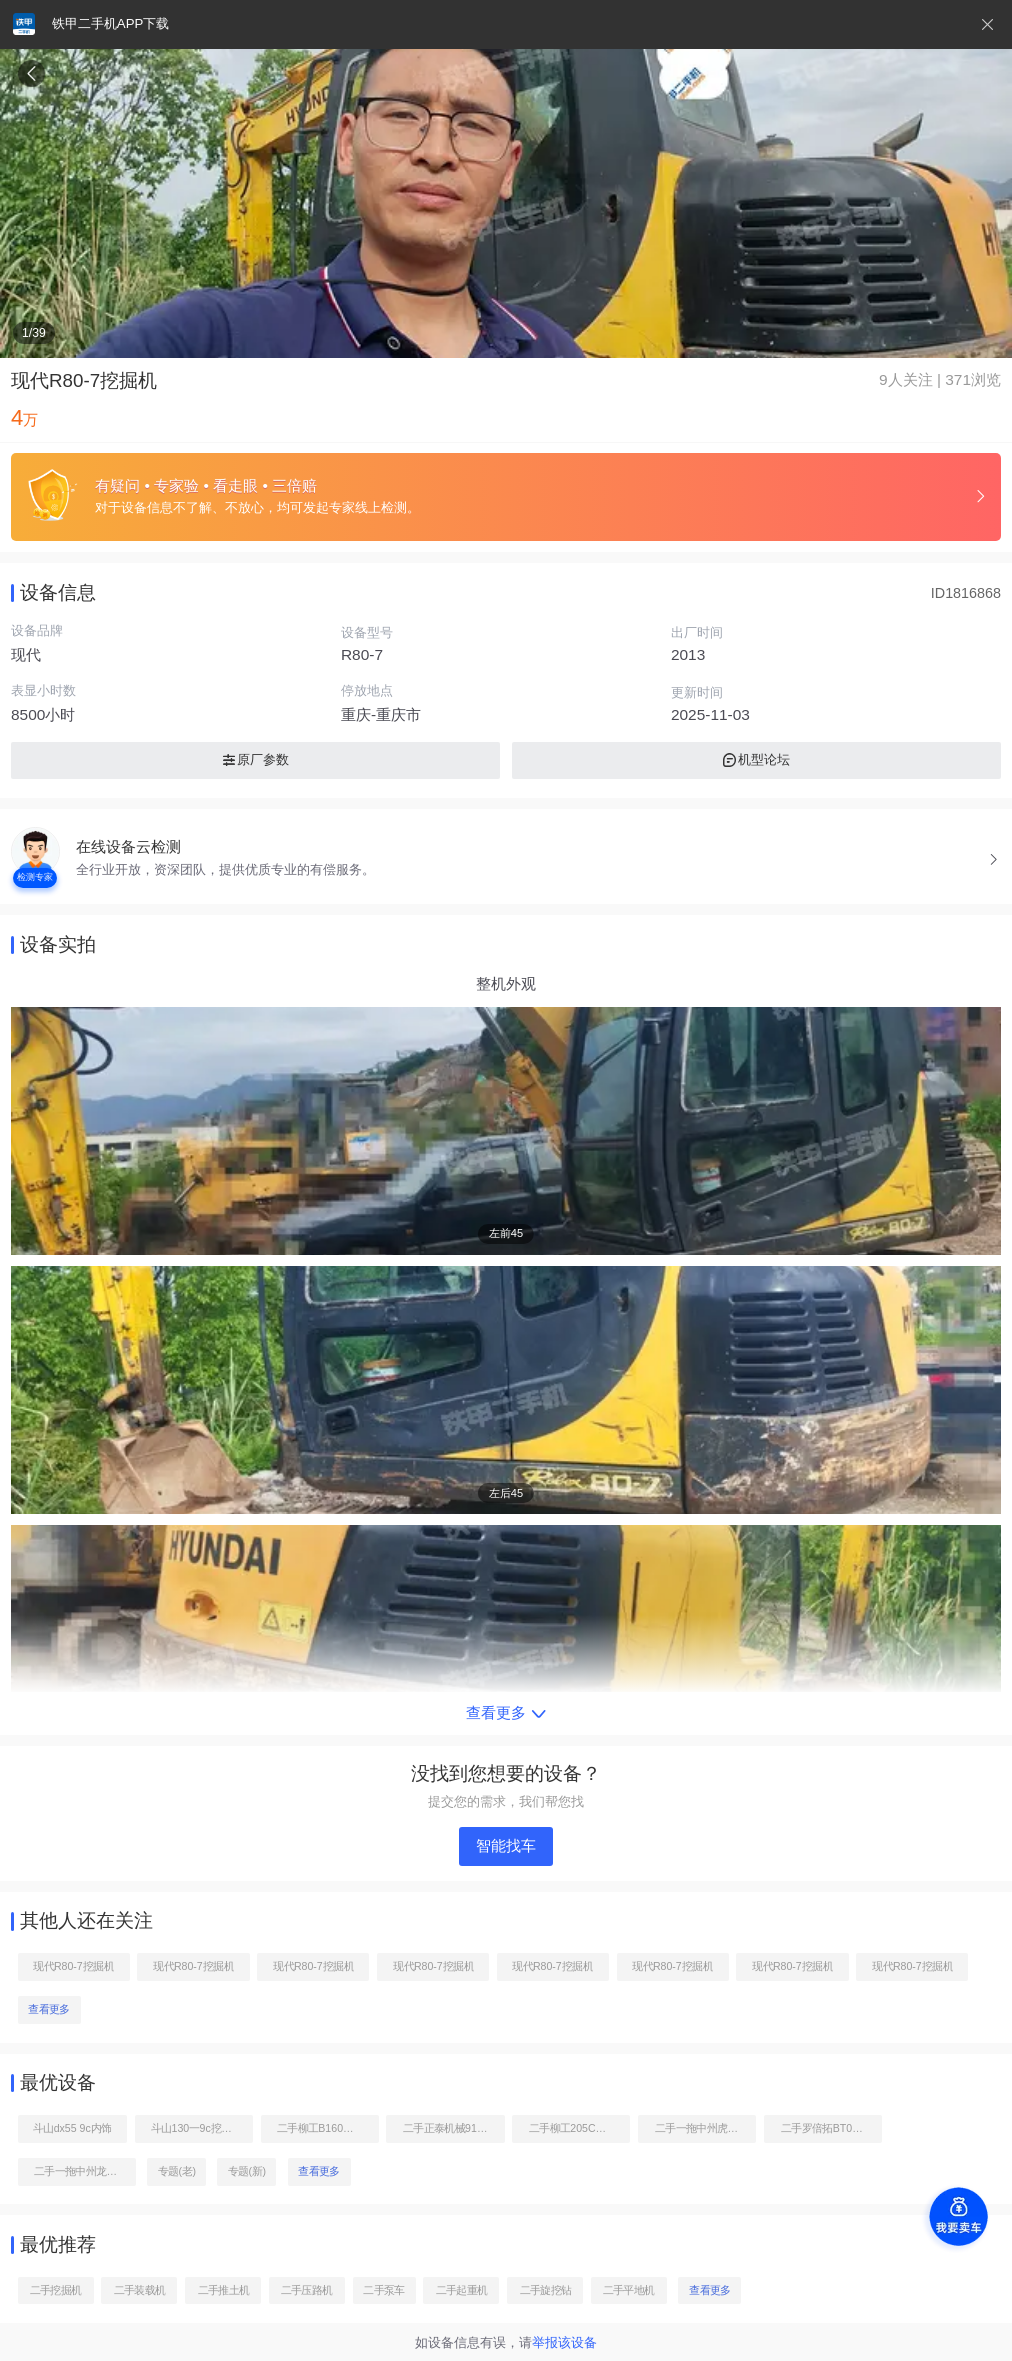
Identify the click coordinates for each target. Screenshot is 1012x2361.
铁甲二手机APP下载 (110, 23)
